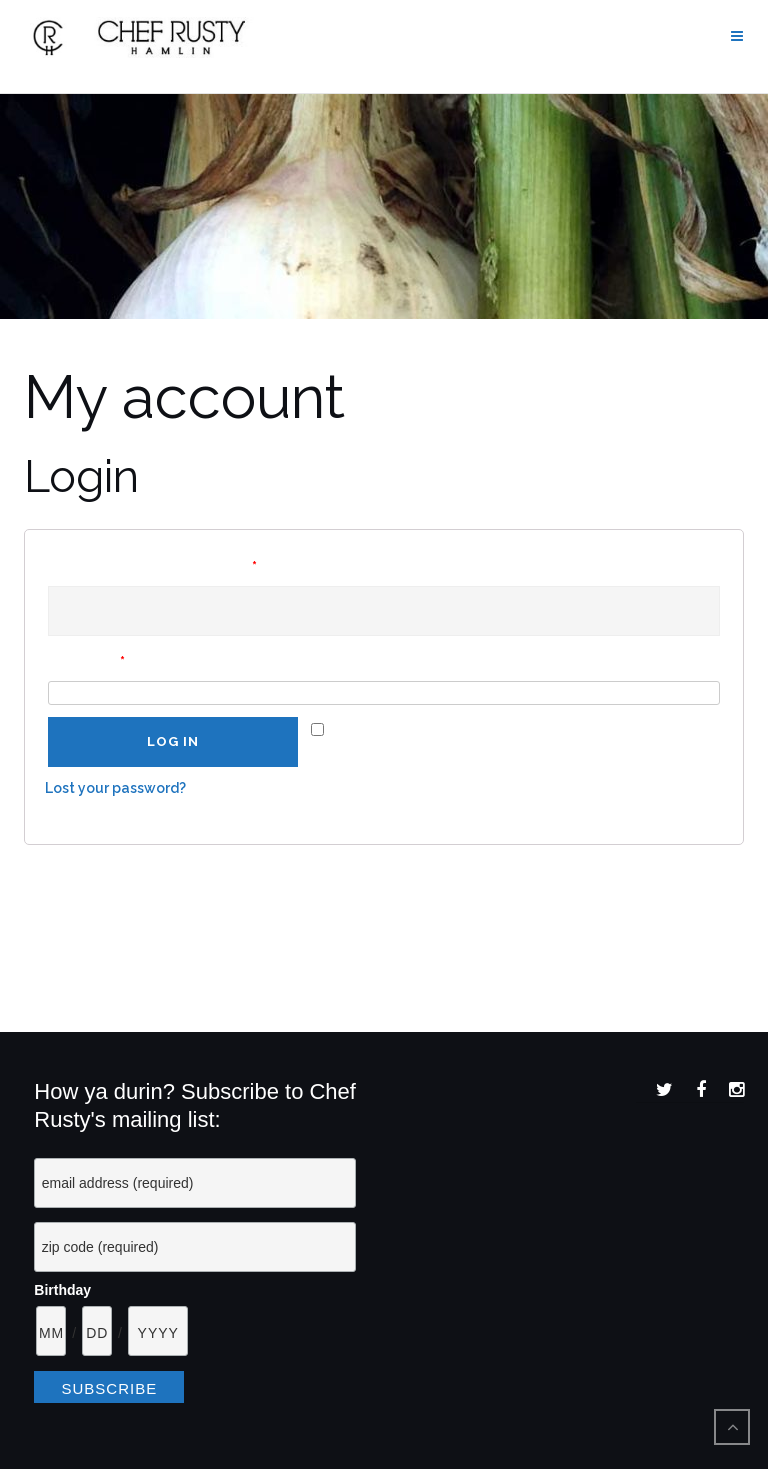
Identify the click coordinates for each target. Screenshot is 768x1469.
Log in (173, 742)
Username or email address (152, 567)
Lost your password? (115, 788)
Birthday (62, 1290)
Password (86, 662)
